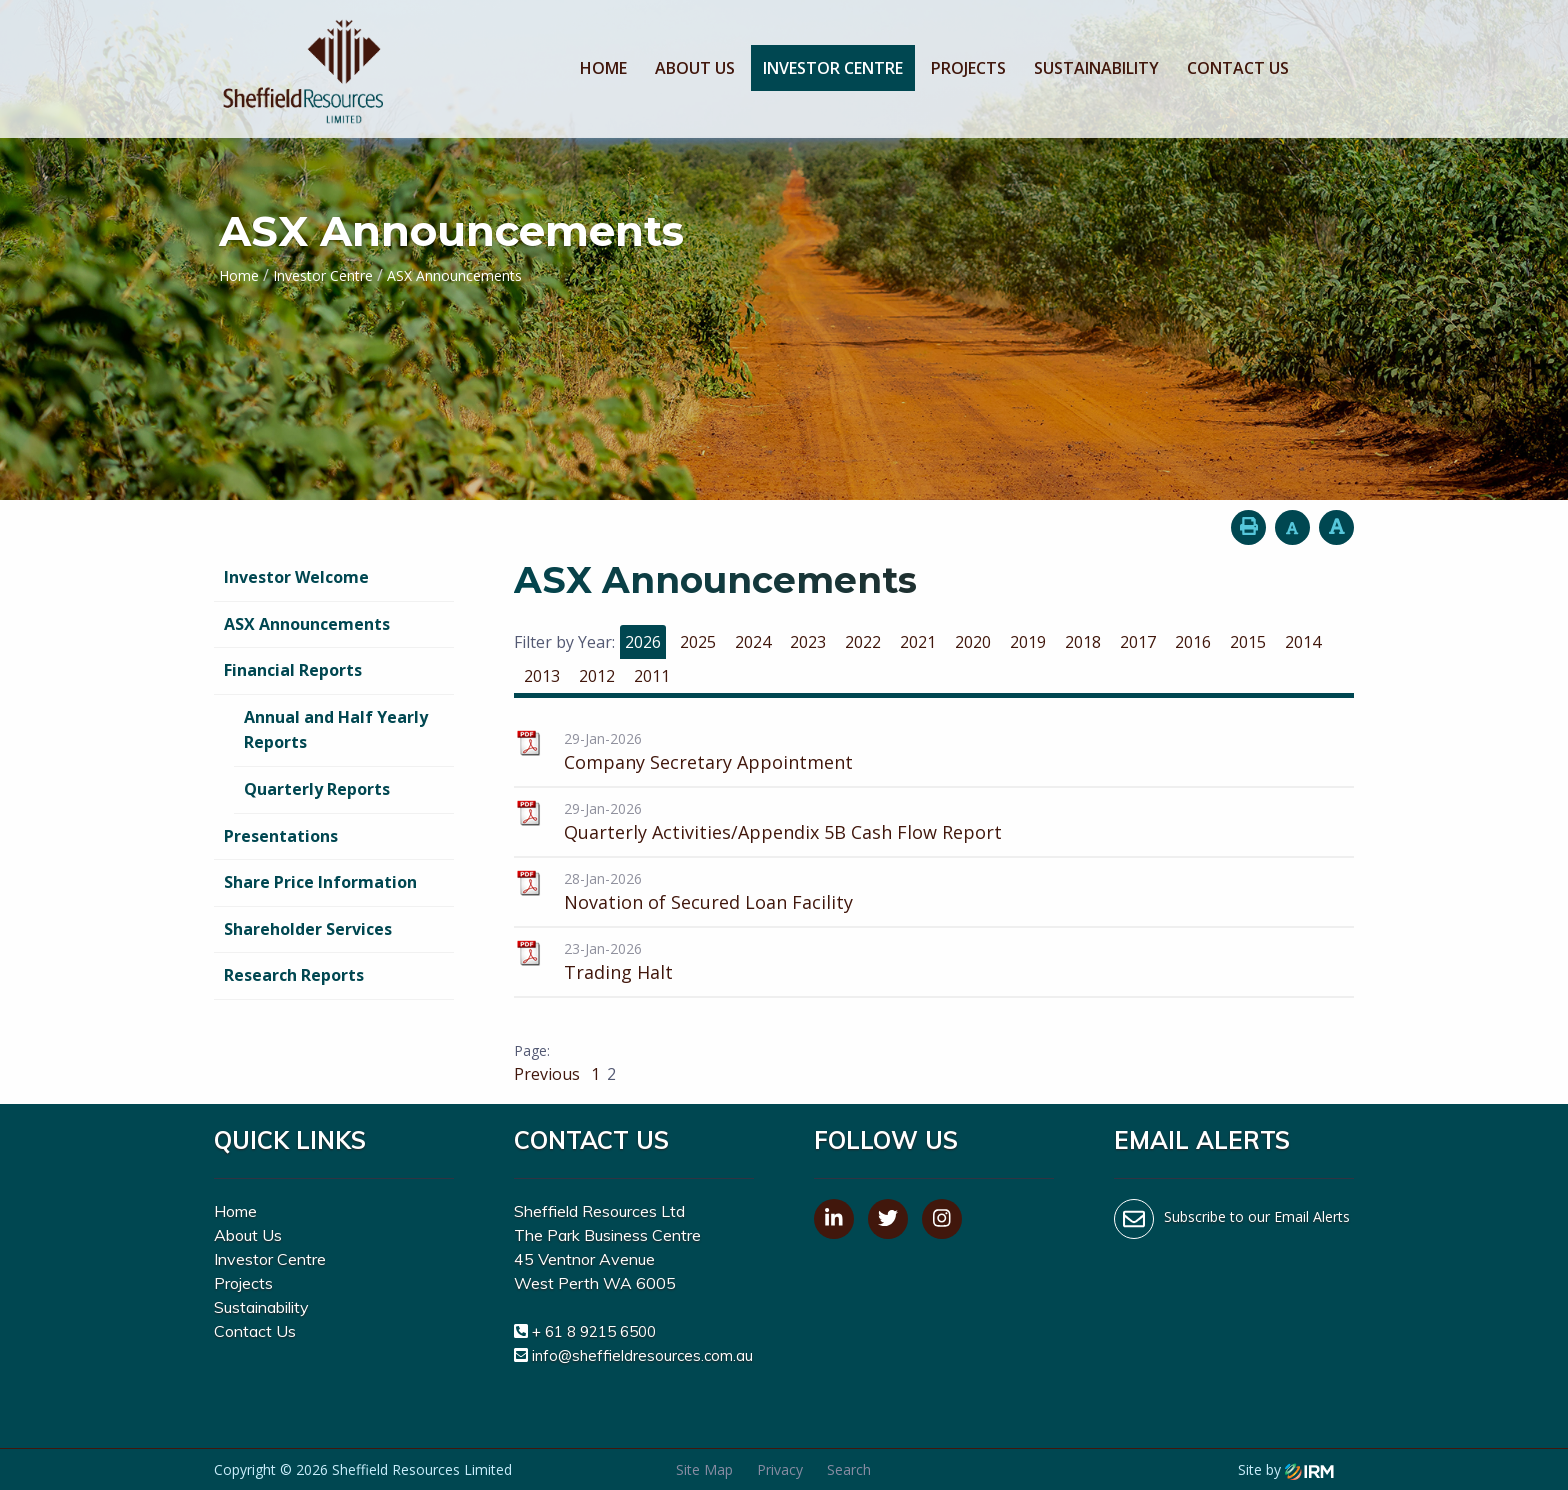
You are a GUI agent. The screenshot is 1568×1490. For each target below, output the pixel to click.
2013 (542, 676)
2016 (1193, 642)
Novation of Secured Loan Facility (708, 902)
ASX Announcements (307, 624)
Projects (968, 68)
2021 (918, 642)
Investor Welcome (296, 577)
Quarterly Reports (317, 789)
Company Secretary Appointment (708, 762)
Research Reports (294, 975)
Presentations (281, 836)
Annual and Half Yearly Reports (336, 730)
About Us (695, 68)
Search (849, 1469)
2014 (1303, 642)
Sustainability (1096, 68)
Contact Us (1238, 68)
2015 (1248, 642)
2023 (808, 642)
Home (603, 68)
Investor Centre (833, 68)
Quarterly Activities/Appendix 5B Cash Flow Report (783, 832)
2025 (698, 642)
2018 (1083, 642)
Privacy (780, 1469)
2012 (597, 676)
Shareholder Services (308, 929)
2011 (652, 676)
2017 (1138, 642)
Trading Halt (618, 972)
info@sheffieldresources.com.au (642, 1355)
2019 (1028, 642)
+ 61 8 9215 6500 (594, 1331)
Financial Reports (293, 670)
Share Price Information (320, 882)
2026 (643, 642)
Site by (1286, 1469)
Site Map (704, 1469)
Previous (549, 1074)
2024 (753, 642)
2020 (973, 642)
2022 (863, 642)
